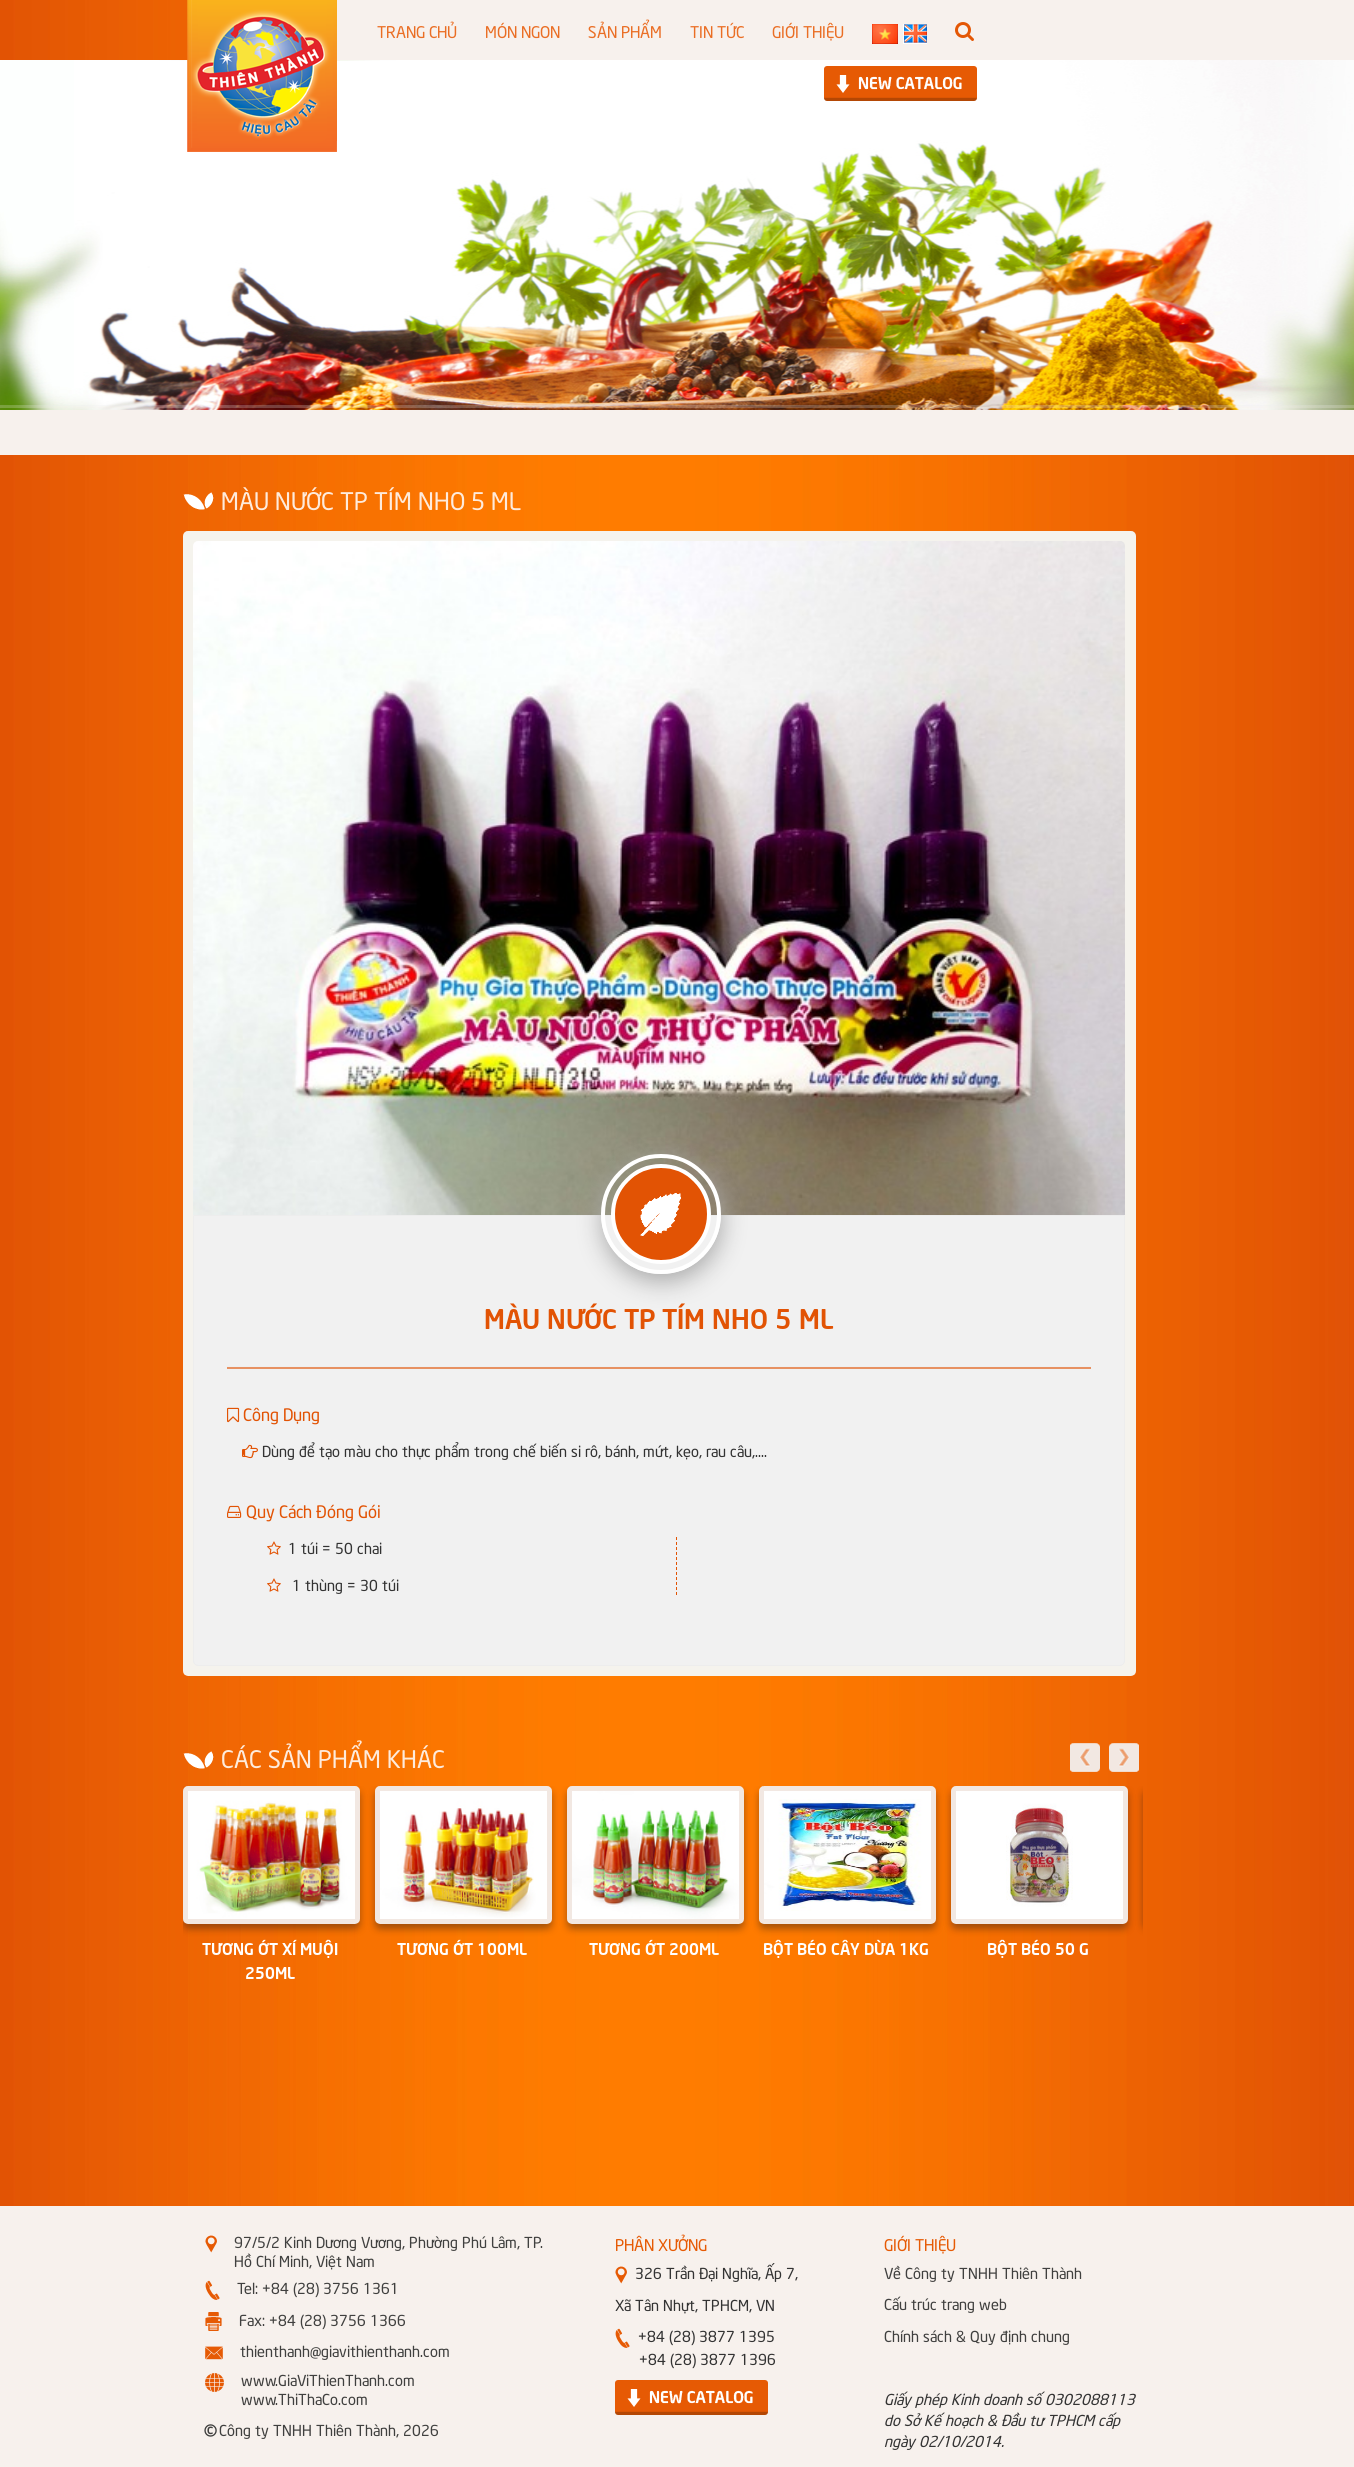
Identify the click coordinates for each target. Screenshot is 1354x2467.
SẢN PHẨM (625, 30)
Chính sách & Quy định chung (977, 2335)
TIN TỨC (717, 30)
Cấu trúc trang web (945, 2303)
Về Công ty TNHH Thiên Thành (983, 2272)
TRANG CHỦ (417, 30)
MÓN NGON (522, 30)
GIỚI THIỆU (808, 30)
